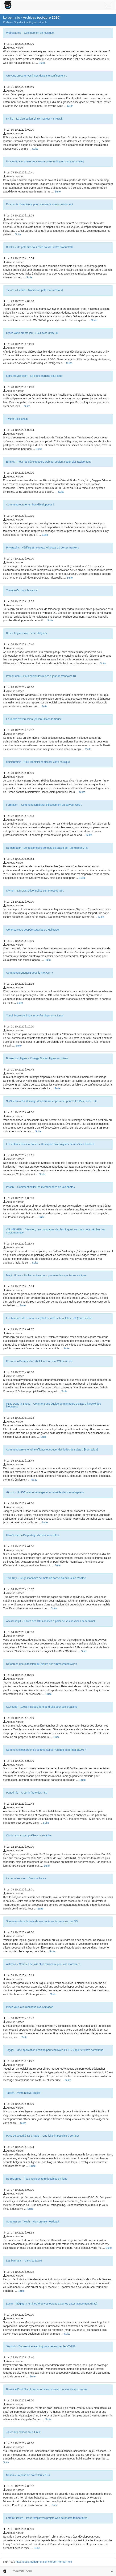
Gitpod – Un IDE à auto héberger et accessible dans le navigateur (45, 1492)
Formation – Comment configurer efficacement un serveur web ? (44, 804)
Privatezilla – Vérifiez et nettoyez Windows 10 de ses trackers (42, 547)
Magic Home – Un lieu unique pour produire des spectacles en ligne (46, 1275)
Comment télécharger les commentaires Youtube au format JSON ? (46, 1749)
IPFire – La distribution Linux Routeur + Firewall (34, 118)
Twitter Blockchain (17, 418)
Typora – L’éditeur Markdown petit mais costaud (34, 290)
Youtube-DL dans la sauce (21, 590)
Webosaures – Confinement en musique (30, 32)
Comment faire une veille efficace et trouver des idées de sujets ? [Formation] (52, 1449)
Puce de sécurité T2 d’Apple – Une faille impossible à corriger (42, 2135)
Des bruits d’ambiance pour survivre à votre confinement (39, 204)
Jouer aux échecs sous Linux (23, 2432)
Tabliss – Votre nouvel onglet (23, 2092)
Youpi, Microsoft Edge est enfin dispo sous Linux (35, 1015)
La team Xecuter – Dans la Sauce (26, 1878)
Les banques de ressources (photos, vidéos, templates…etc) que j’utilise (49, 1318)
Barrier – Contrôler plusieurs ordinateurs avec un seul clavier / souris (46, 2389)
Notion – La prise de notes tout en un (28, 2475)
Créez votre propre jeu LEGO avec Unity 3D (32, 332)
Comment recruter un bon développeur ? (30, 504)
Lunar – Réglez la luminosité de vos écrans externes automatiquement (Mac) (51, 2303)
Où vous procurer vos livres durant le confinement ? (36, 75)
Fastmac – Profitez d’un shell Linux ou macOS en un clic (39, 1361)
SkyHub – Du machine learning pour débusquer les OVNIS (41, 2346)
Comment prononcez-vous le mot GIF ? (29, 972)
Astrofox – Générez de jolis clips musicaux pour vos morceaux (43, 1964)
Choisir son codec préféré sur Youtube (28, 1835)
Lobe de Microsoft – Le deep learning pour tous (34, 375)
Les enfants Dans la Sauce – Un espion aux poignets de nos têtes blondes (50, 1144)
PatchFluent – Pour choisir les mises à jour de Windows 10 (41, 676)
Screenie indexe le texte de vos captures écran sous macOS (42, 1921)
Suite (42, 62)
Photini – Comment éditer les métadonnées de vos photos (40, 1187)
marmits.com (22, 2571)
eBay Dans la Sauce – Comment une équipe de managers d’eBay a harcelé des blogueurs (53, 1405)
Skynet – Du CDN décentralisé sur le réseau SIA (35, 890)
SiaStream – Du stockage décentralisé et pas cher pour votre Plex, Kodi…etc (51, 1101)
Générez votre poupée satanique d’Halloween (33, 929)
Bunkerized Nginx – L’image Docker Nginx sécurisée (37, 1058)
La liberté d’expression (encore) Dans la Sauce (34, 719)
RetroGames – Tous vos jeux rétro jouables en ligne (36, 2178)
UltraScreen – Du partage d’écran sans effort (32, 1535)
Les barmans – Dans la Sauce (24, 2260)
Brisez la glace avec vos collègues (26, 633)
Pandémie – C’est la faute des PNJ (27, 1792)
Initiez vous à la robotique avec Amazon (29, 2006)
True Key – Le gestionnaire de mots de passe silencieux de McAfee (46, 1578)
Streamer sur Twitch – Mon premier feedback (32, 2221)
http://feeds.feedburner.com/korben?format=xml (44, 2561)
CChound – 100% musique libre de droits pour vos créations (41, 1706)
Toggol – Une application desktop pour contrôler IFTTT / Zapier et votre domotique (54, 2050)
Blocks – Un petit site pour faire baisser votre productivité (39, 247)
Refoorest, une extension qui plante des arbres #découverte (41, 1663)
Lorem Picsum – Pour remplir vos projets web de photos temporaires (46, 2517)
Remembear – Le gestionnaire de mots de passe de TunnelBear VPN (47, 847)
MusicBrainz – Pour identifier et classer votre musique (38, 761)
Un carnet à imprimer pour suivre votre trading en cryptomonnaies (45, 161)
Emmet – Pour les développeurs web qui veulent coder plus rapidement (48, 461)
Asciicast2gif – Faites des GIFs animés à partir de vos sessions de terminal (50, 1621)
